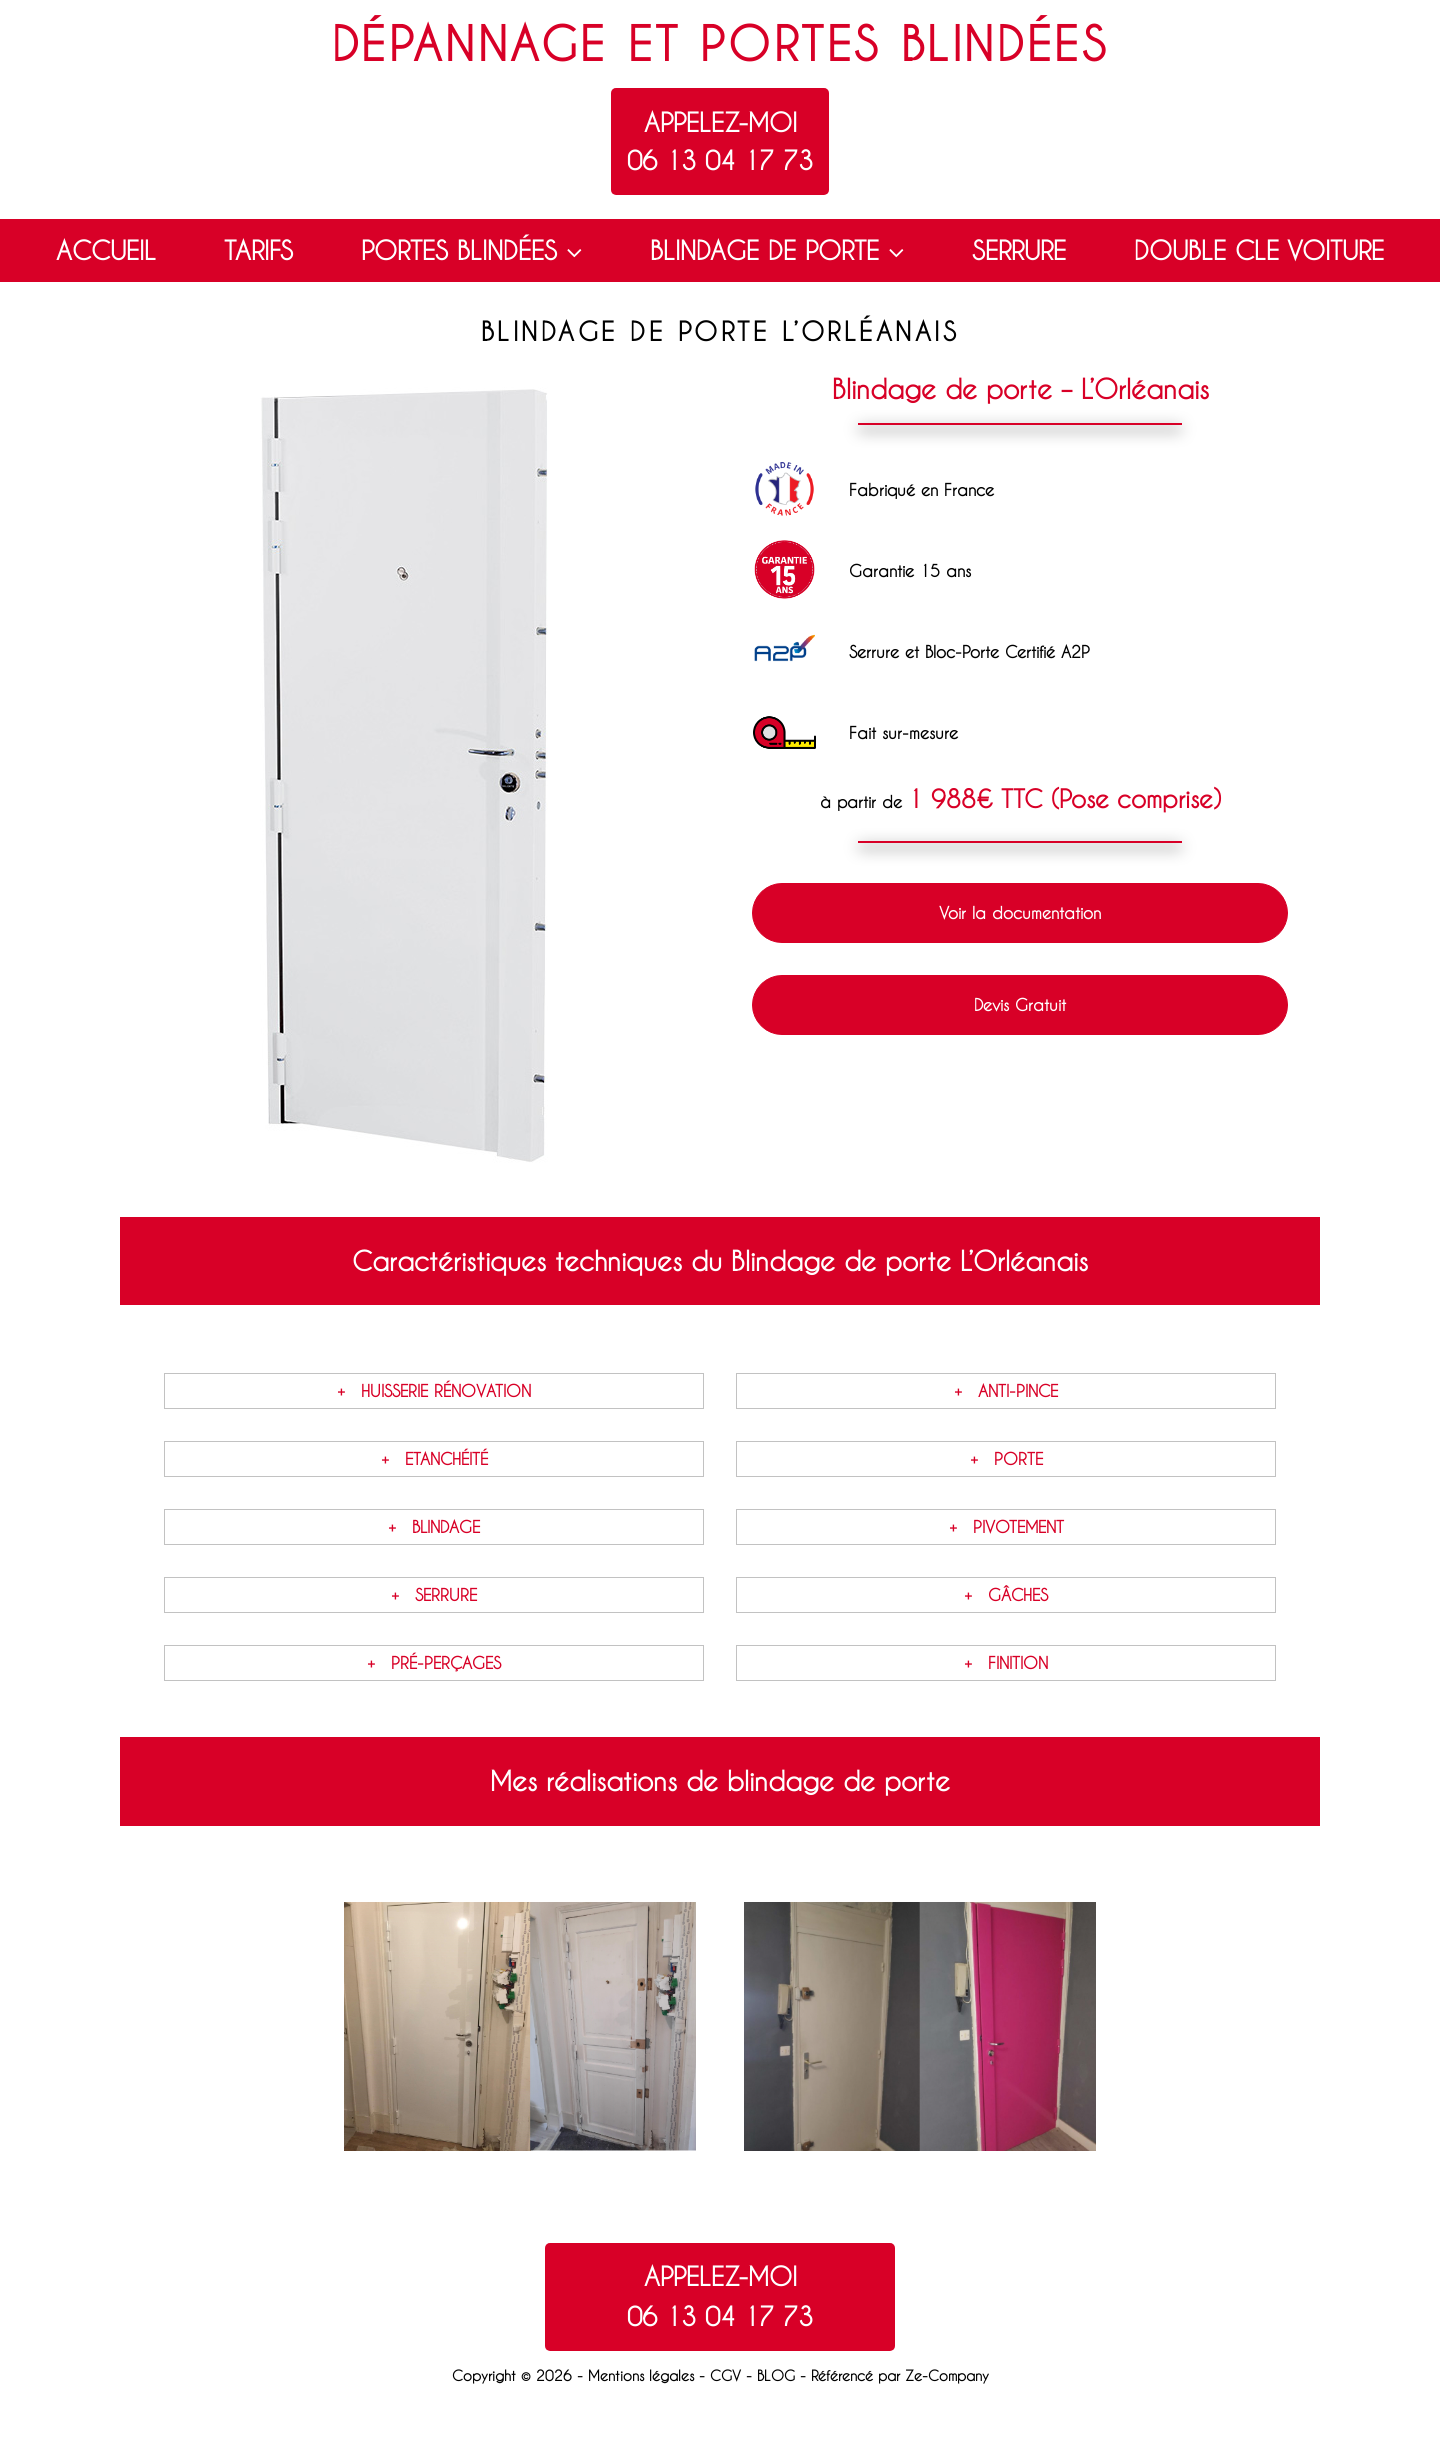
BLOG (776, 2375)
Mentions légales (641, 2375)
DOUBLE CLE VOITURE (1259, 250)
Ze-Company (947, 2375)
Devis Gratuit (1020, 1004)
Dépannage (470, 43)
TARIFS (258, 250)
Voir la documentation (1020, 912)
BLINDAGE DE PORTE (779, 251)
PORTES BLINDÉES (474, 251)
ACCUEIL (106, 250)
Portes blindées (904, 43)
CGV (725, 2375)
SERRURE (1019, 250)
